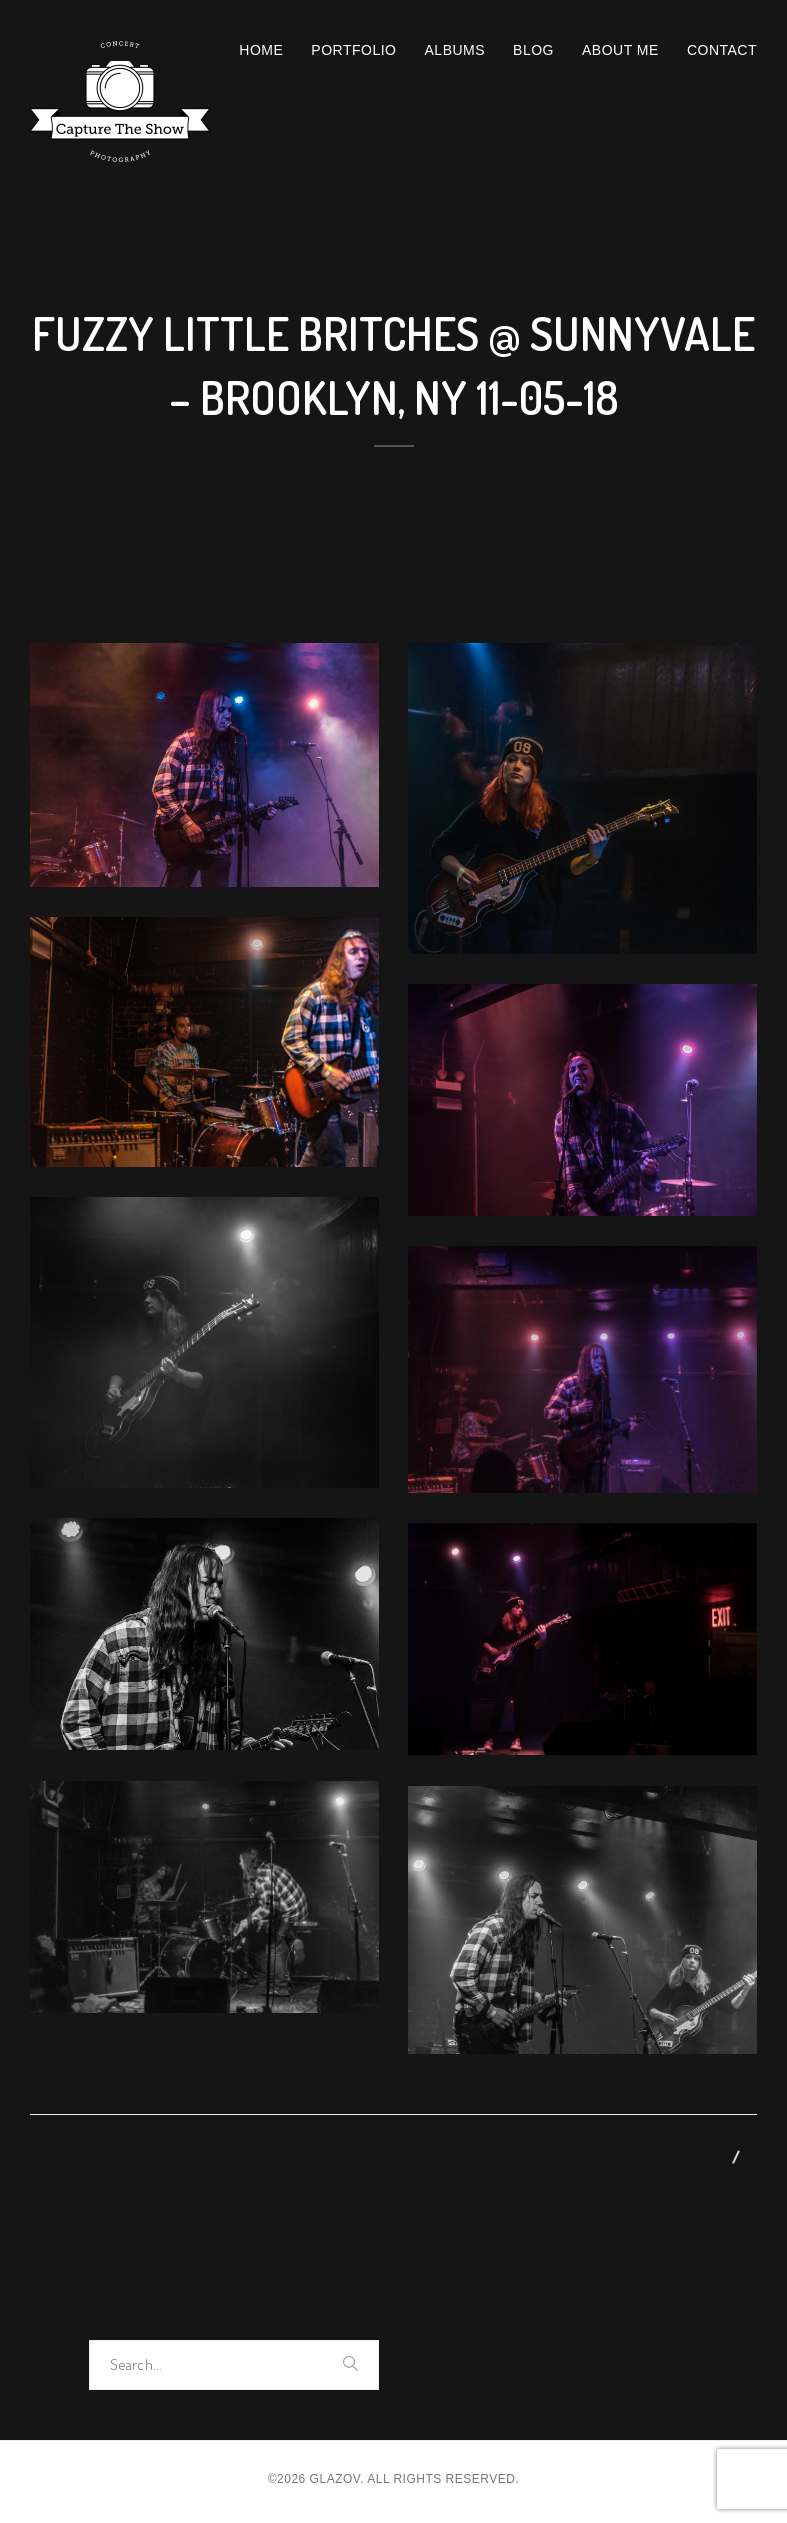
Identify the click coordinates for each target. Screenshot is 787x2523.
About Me (620, 50)
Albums (455, 50)
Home (261, 50)
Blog (533, 50)
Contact (722, 50)
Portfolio (353, 50)
